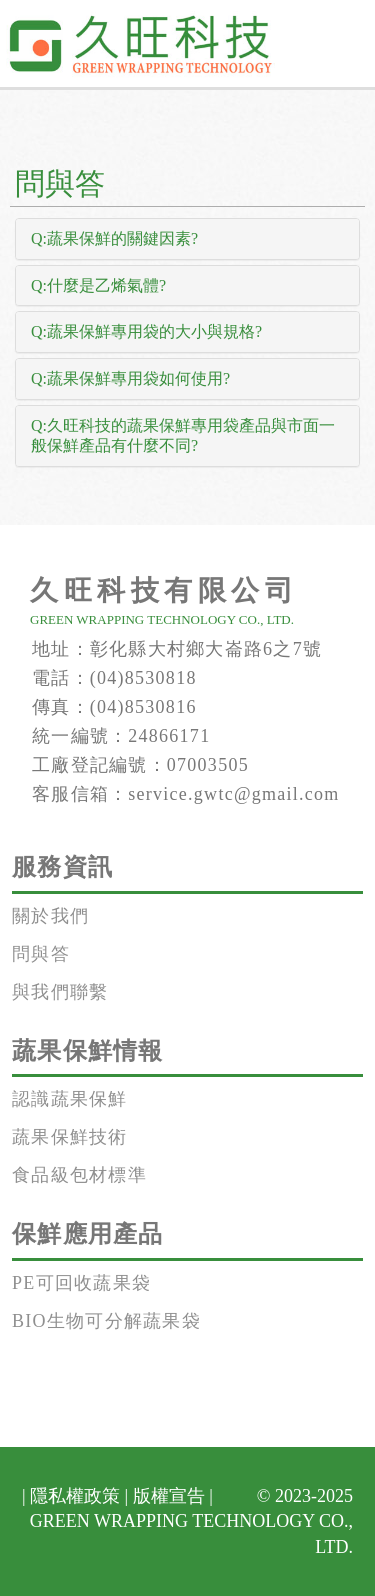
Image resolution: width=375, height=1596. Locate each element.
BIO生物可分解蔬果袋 (106, 1321)
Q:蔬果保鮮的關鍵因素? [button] (114, 238)
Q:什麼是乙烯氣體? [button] (98, 285)
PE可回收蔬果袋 (81, 1283)
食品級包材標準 (79, 1175)
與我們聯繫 (60, 992)
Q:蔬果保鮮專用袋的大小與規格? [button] (146, 331)
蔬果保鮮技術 (70, 1137)
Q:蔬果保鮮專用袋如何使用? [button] (130, 378)
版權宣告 (169, 1496)
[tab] (187, 239)
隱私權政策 (75, 1496)
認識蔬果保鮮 (70, 1099)
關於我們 (50, 916)
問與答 (41, 954)
